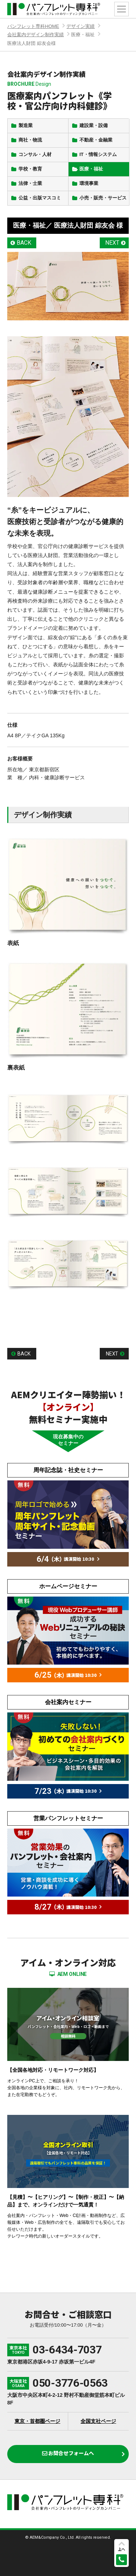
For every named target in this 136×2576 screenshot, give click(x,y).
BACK (24, 242)
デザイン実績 (80, 26)
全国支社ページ (98, 2421)
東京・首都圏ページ (37, 2421)
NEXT (112, 242)
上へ (121, 2549)
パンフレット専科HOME (33, 26)
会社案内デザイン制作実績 (35, 34)
